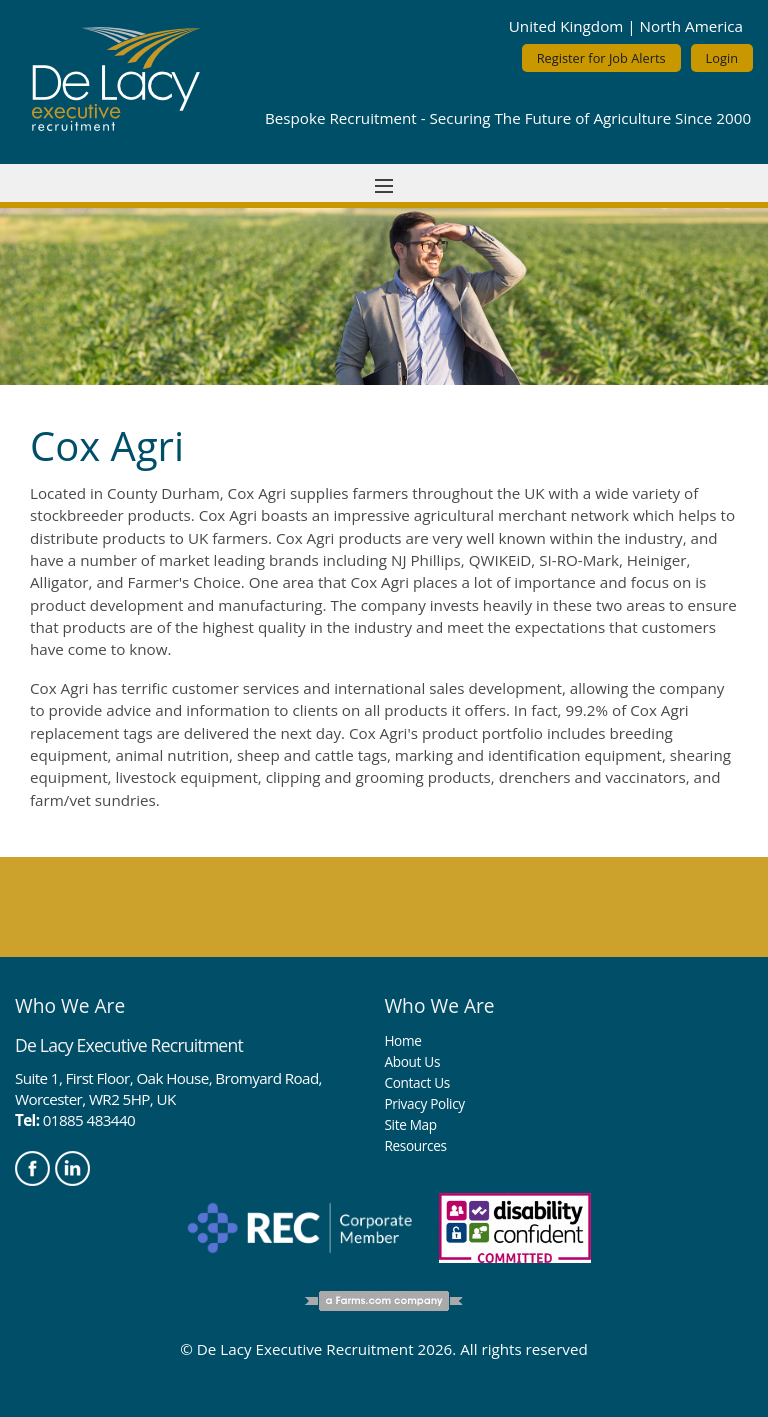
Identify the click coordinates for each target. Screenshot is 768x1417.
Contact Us (417, 1082)
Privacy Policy (424, 1103)
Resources (415, 1145)
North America (691, 26)
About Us (412, 1061)
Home (402, 1040)
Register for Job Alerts (601, 58)
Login (722, 58)
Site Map (410, 1124)
